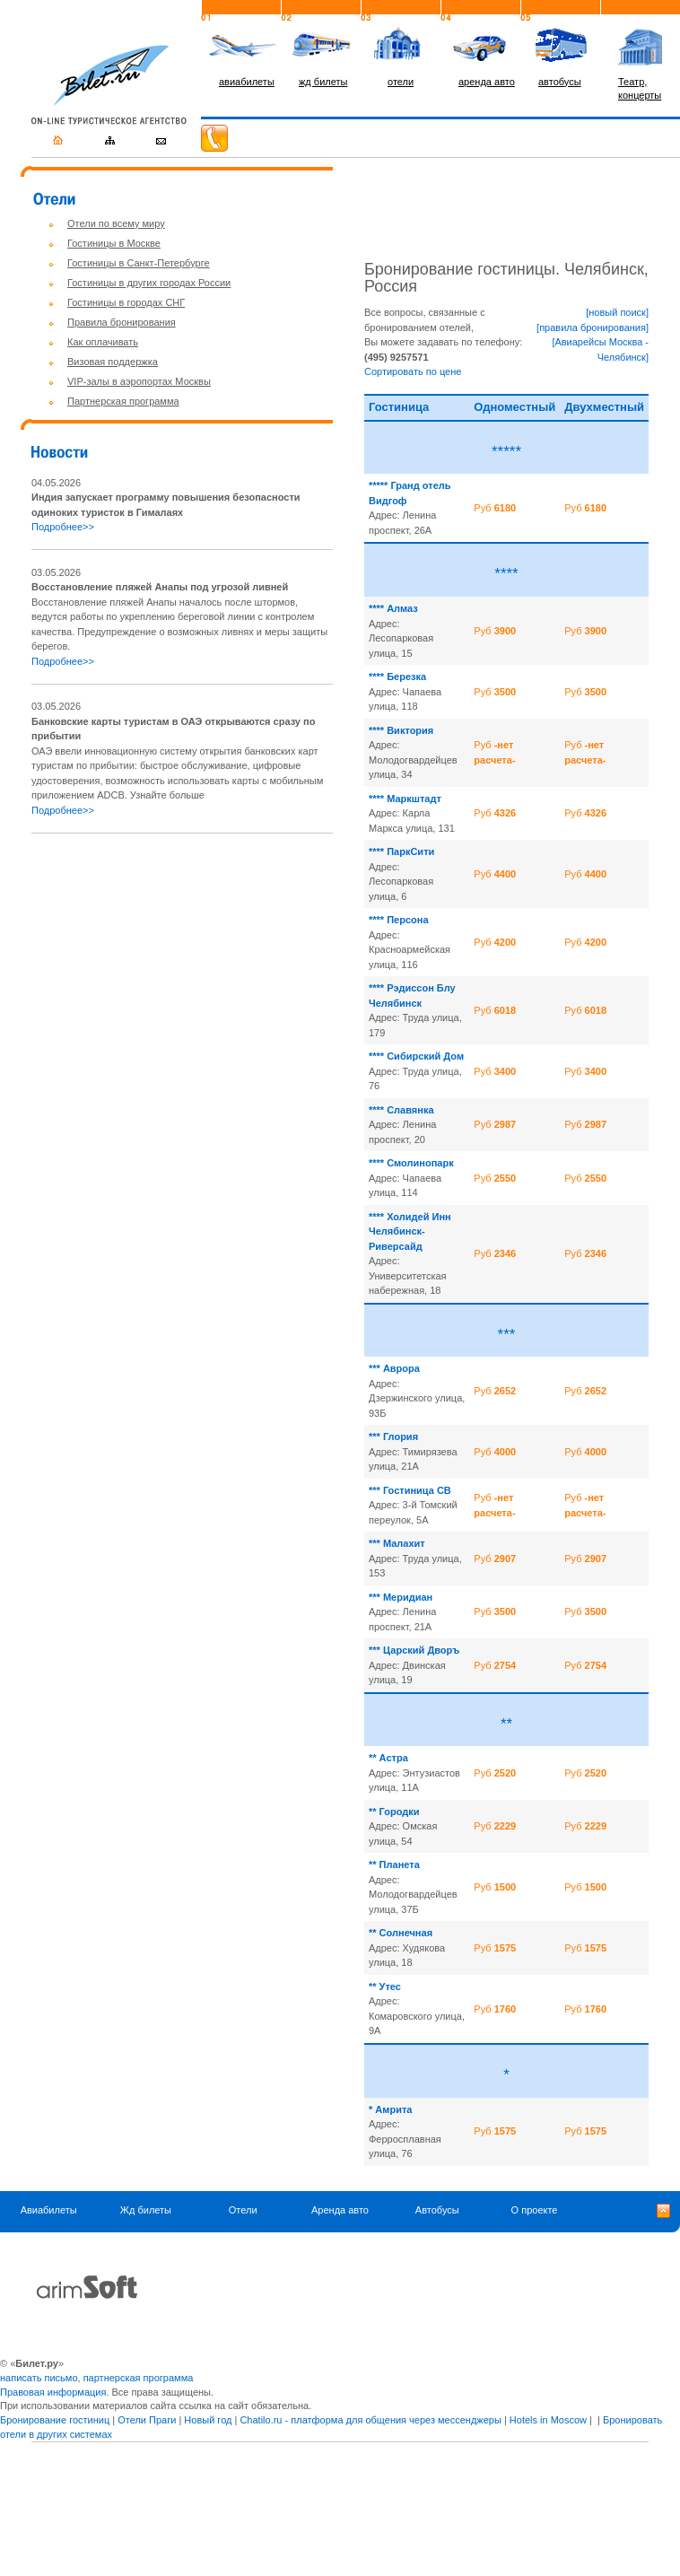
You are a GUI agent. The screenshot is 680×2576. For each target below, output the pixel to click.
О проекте (534, 2210)
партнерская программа (138, 2377)
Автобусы (437, 2210)
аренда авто (486, 81)
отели (401, 81)
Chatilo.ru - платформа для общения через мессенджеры (370, 2419)
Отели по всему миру (116, 223)
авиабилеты (247, 81)
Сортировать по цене (412, 371)
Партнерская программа (123, 401)
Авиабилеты (49, 2210)
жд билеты (323, 81)
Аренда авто (340, 2210)
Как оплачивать (102, 341)
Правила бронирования (121, 322)
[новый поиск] (617, 312)
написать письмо (39, 2377)
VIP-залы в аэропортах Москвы (139, 381)
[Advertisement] (182, 973)
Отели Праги (147, 2419)
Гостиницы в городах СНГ (126, 302)
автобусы (559, 81)
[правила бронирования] (592, 327)
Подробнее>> (62, 526)
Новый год (207, 2419)
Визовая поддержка (112, 361)
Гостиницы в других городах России (149, 282)
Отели (243, 2210)
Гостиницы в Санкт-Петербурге (138, 263)
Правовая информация (53, 2392)
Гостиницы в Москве (114, 243)
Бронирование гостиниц (54, 2419)
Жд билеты (145, 2210)
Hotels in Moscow (548, 2419)
